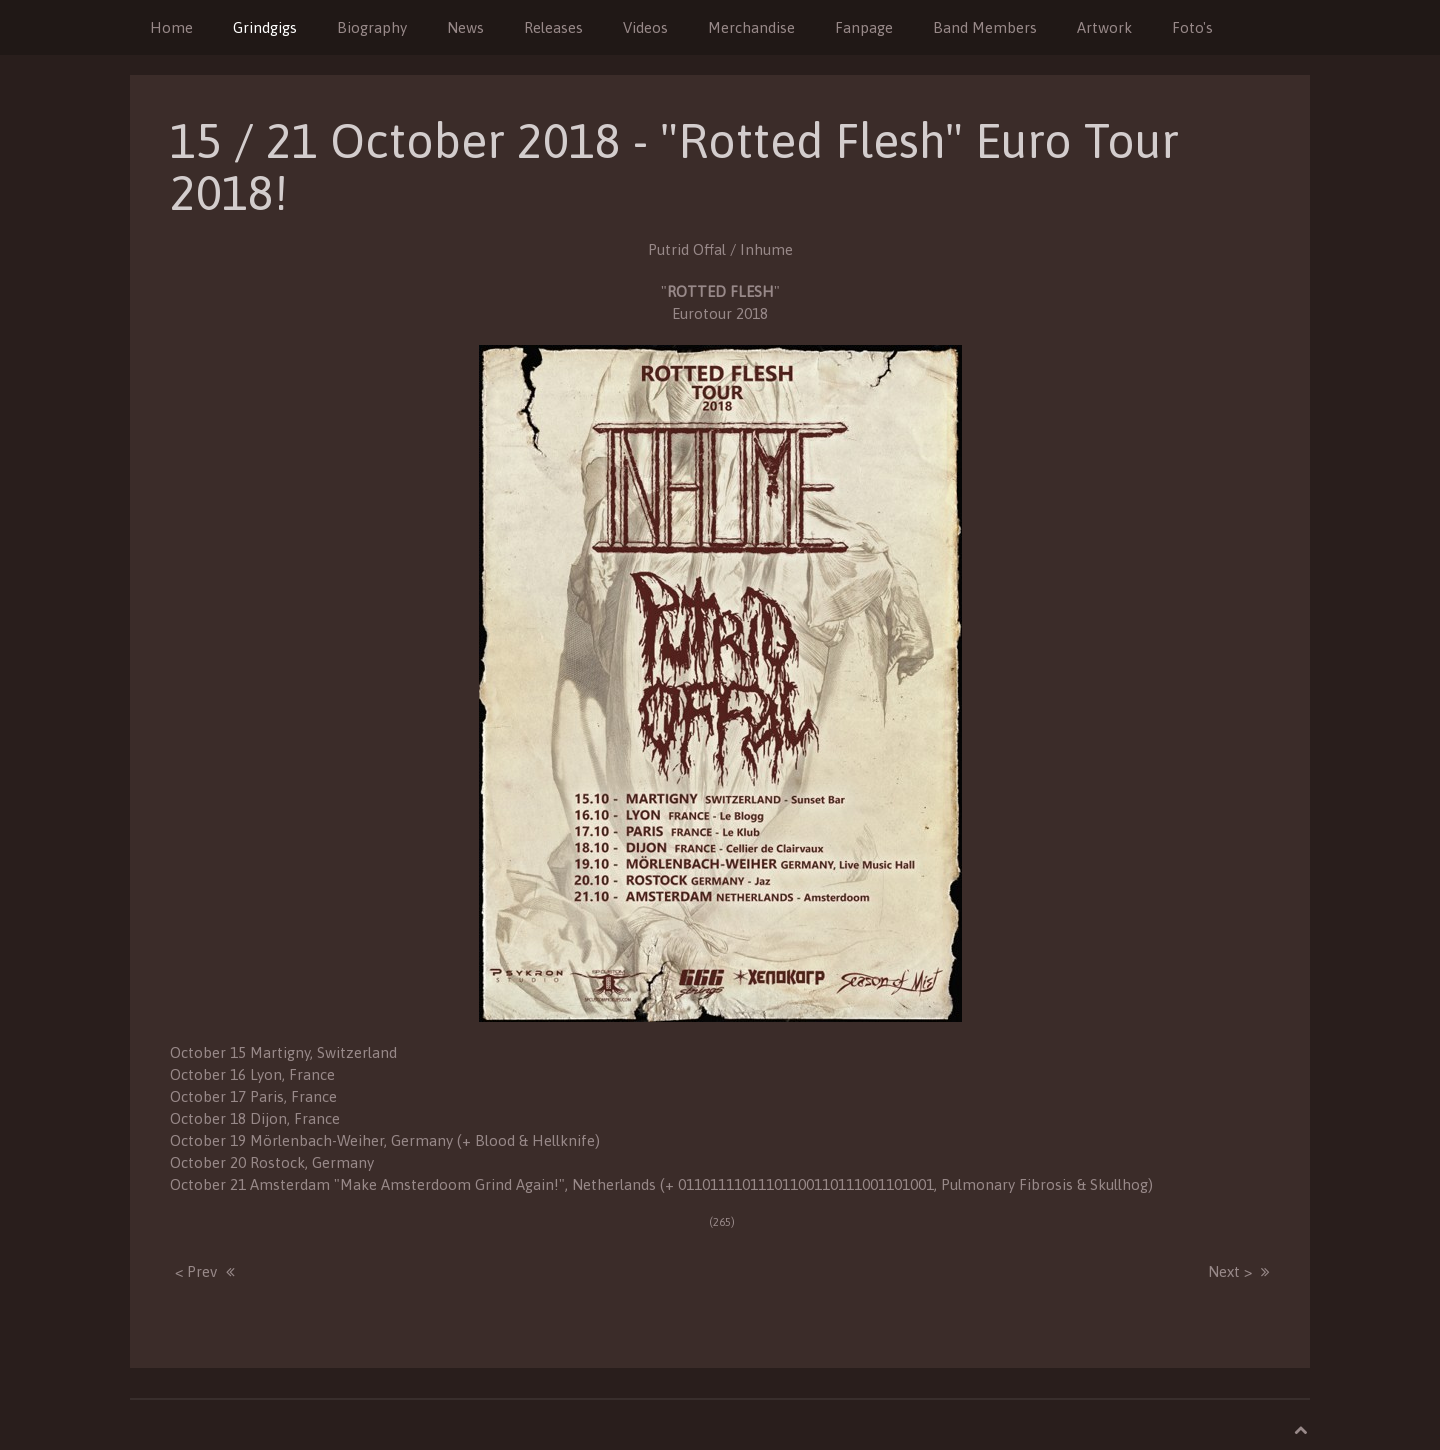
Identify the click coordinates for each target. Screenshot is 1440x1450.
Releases (553, 27)
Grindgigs (265, 27)
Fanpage (864, 27)
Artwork (1104, 27)
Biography (372, 27)
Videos (645, 27)
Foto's (1192, 27)
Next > (1230, 1271)
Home (171, 27)
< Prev (196, 1271)
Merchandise (751, 27)
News (465, 27)
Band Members (985, 27)
